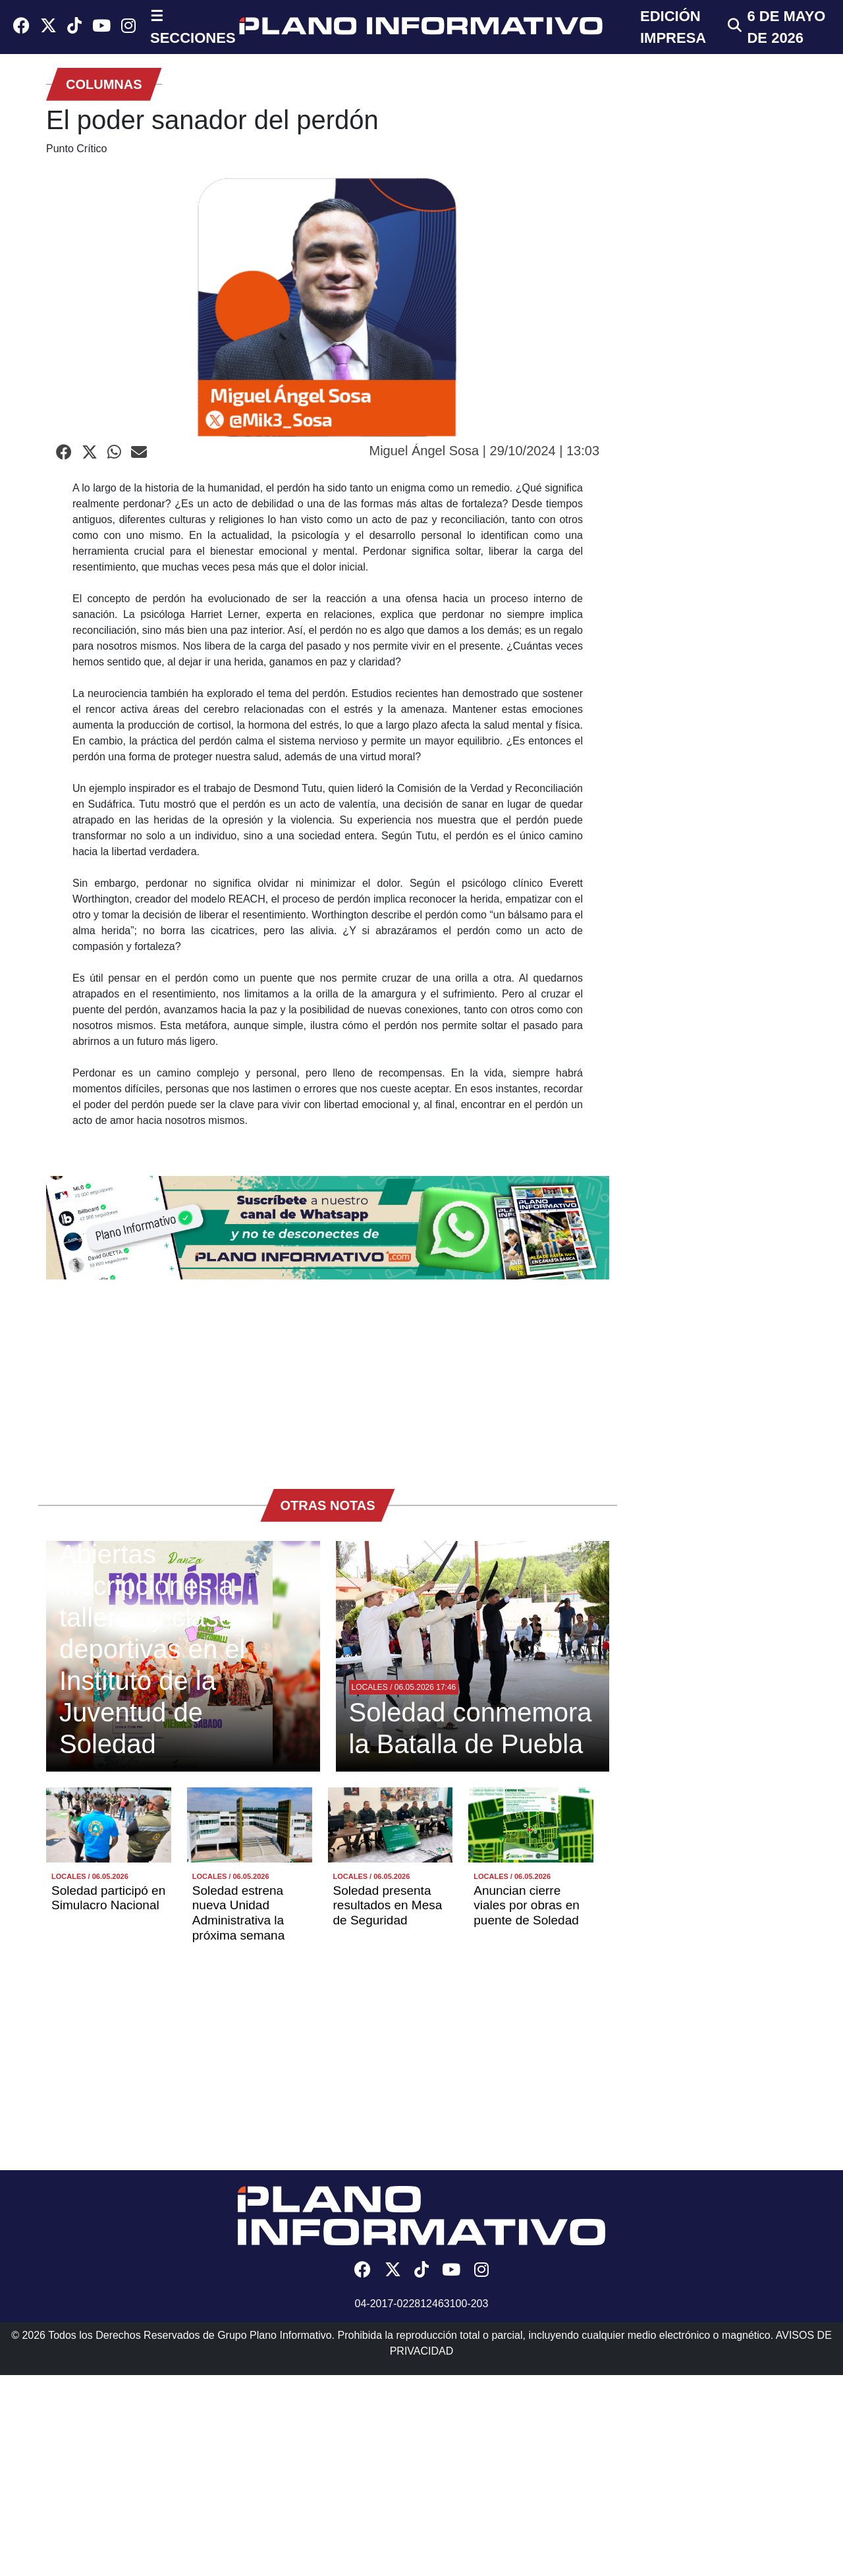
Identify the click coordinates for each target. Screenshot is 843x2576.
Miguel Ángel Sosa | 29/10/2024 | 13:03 (484, 450)
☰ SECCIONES (193, 27)
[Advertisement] (327, 1377)
